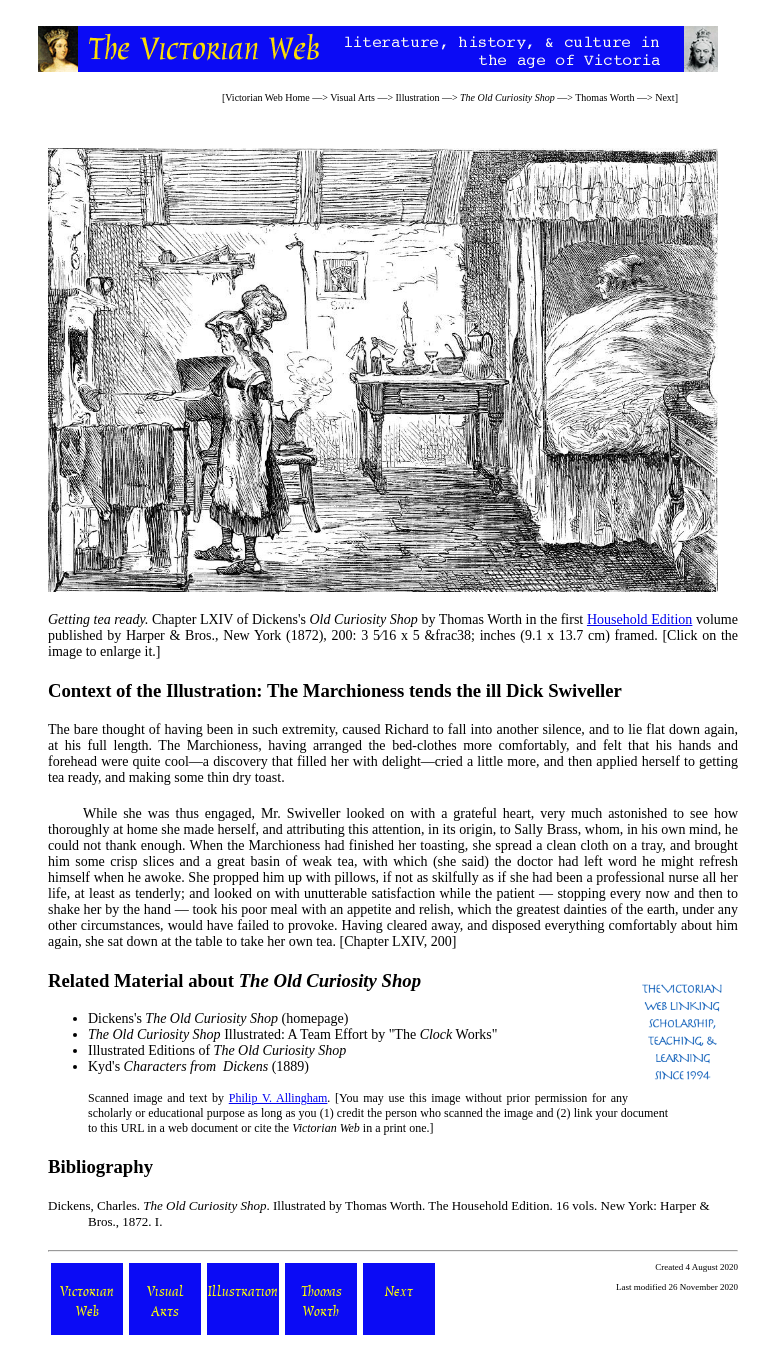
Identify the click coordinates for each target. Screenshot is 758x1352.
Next (664, 97)
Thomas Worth (604, 97)
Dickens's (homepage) (218, 1018)
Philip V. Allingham (278, 1098)
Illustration (418, 97)
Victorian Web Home (267, 97)
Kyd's (178, 1066)
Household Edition (640, 619)
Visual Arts (352, 97)
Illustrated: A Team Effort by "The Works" (292, 1034)
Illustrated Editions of (217, 1050)
